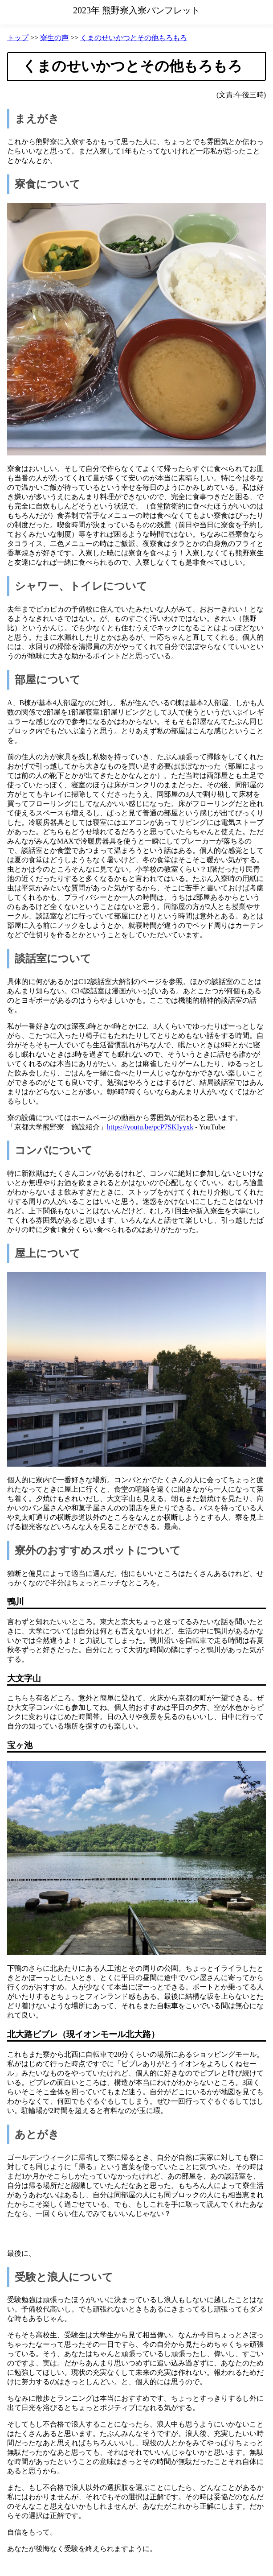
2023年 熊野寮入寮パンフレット (136, 10)
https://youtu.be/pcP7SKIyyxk (150, 1127)
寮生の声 (54, 37)
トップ (18, 37)
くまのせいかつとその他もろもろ (133, 37)
